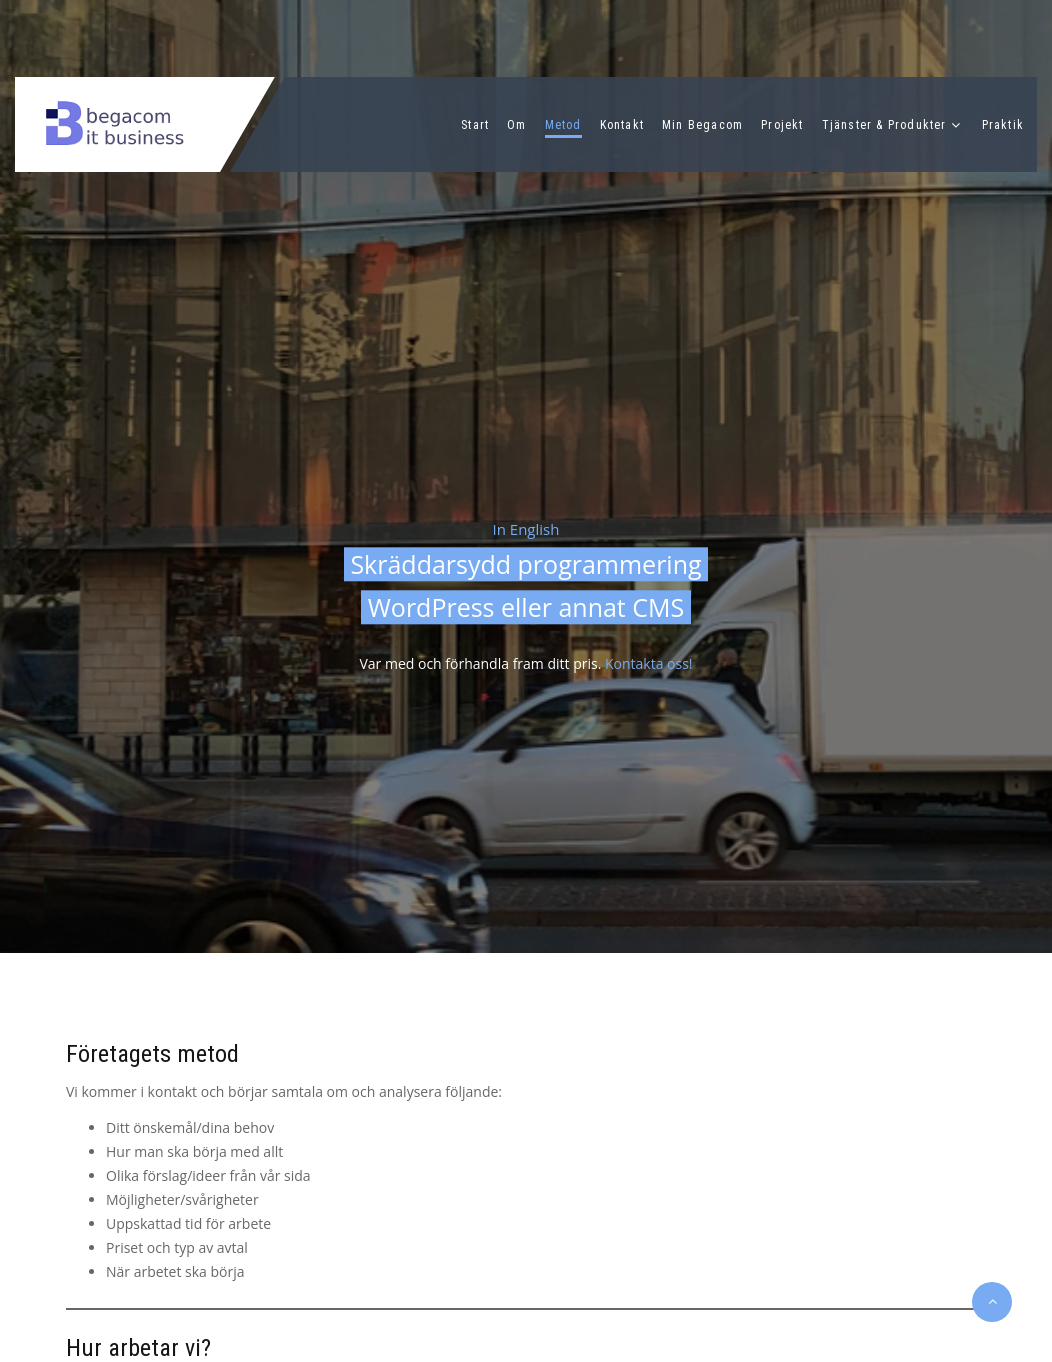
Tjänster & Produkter (884, 125)
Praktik (1003, 125)
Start (475, 125)
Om (516, 125)
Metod (563, 125)
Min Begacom (702, 125)
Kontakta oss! (649, 664)
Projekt (782, 125)
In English (526, 529)
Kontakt (622, 125)
